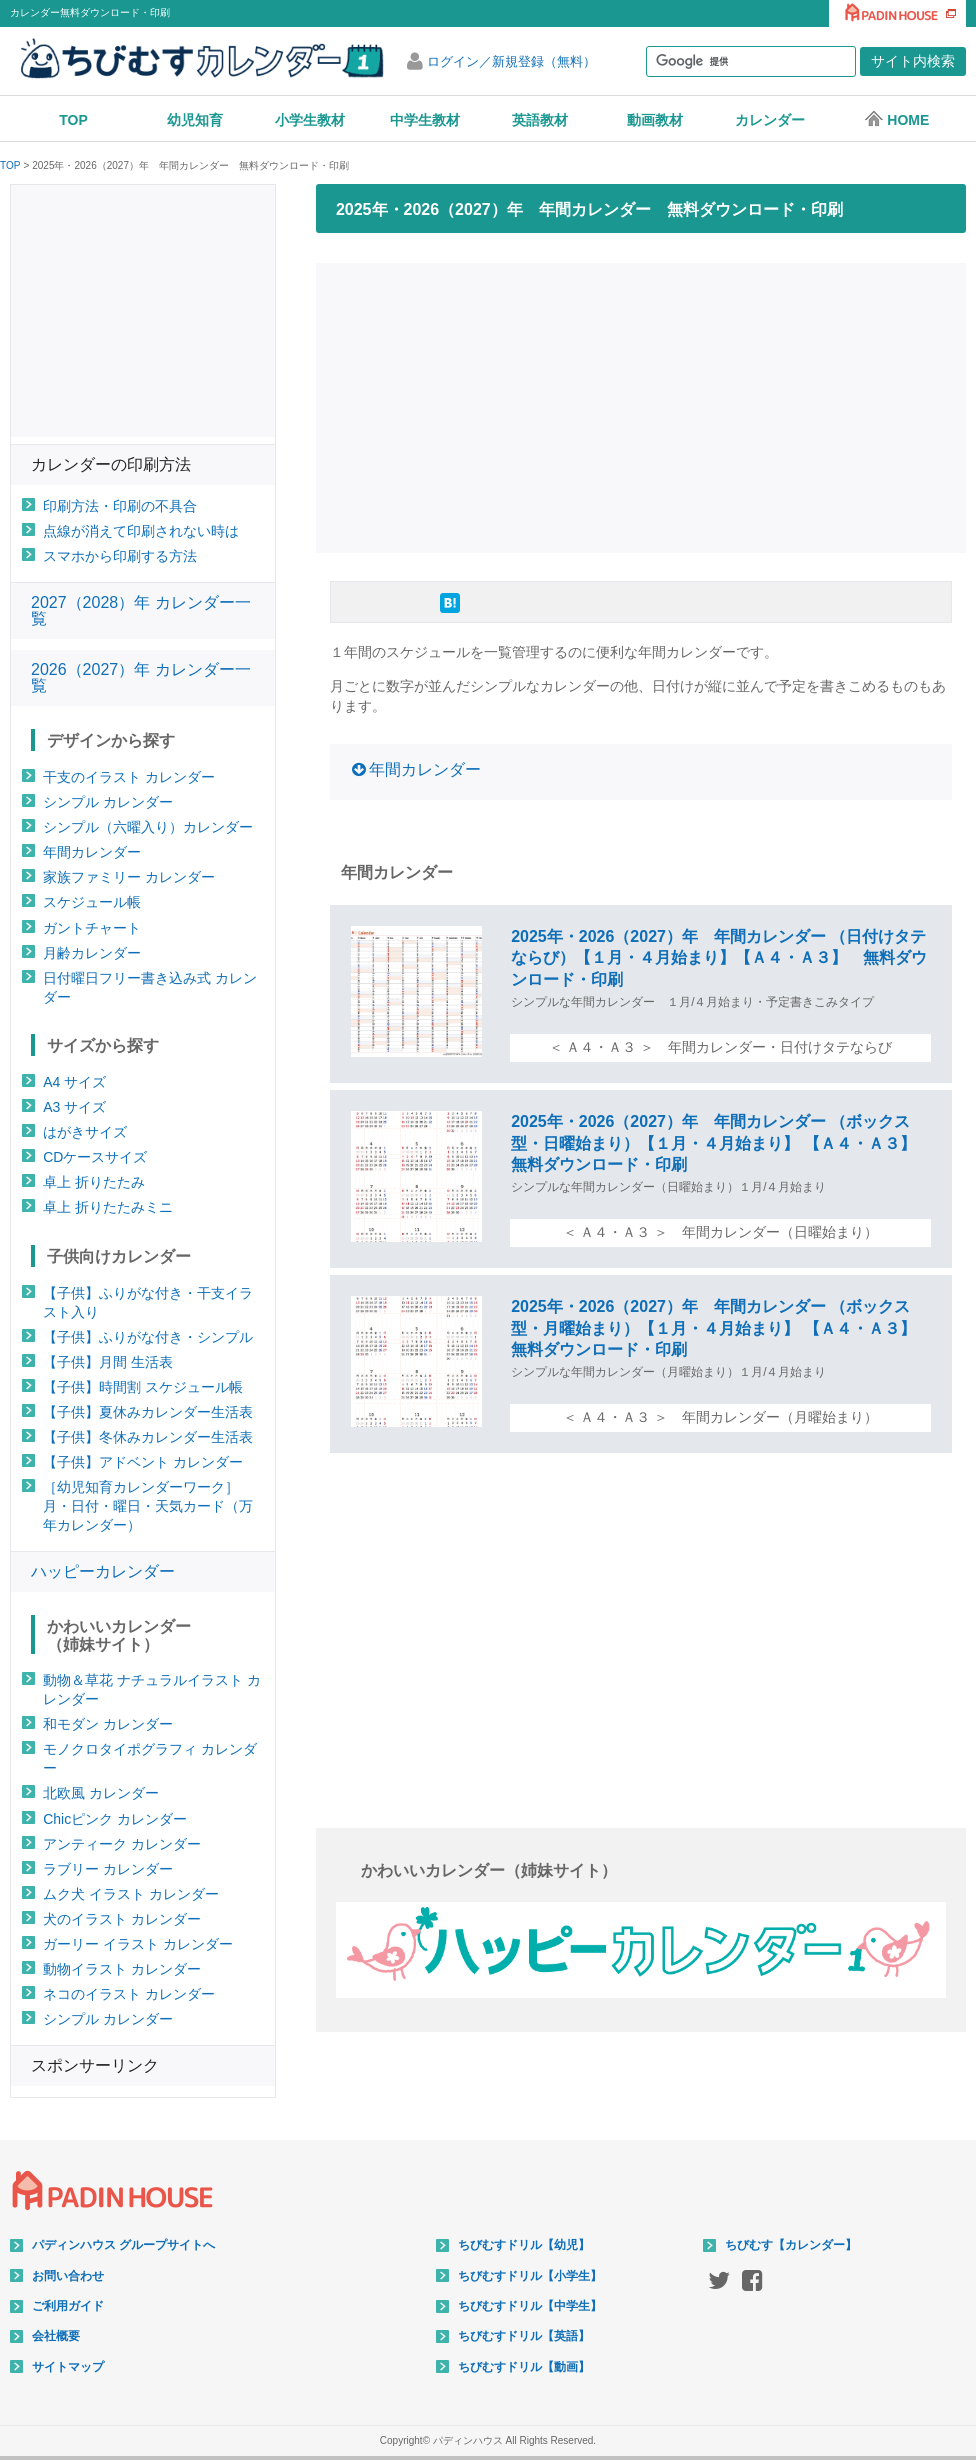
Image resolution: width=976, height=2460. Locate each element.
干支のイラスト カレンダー (129, 777)
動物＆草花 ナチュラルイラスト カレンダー (152, 1689)
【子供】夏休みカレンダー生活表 (148, 1412)
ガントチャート (92, 928)
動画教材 (655, 120)
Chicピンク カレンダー (115, 1819)
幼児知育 (195, 120)
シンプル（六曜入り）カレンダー (148, 827)
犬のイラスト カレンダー (122, 1919)
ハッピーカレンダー (103, 1571)
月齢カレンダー (92, 953)
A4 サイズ (74, 1082)
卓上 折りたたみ (94, 1182)
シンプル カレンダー (108, 802)
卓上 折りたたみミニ (108, 1207)
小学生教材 (310, 120)
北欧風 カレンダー (101, 1793)
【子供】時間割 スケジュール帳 (143, 1387)
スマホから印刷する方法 (120, 556)
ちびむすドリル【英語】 (524, 2336)
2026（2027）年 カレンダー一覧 (141, 677)
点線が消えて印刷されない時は (141, 531)
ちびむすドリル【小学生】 (530, 2276)
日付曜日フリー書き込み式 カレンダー (150, 987)
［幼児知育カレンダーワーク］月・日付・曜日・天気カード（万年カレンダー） (148, 1506)
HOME (896, 119)
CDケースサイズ (95, 1157)
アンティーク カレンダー (122, 1844)
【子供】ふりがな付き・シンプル (148, 1337)
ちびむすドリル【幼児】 (524, 2245)
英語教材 (540, 120)
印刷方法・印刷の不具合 (120, 506)
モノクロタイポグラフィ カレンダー (150, 1758)
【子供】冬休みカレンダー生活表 (148, 1437)
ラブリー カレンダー (108, 1869)
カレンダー (770, 120)
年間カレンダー (425, 769)
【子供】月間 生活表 (108, 1362)
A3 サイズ (74, 1107)
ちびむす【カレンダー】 (791, 2245)
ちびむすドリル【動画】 (524, 2367)
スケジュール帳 (92, 902)
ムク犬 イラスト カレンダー (131, 1894)
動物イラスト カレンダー (122, 1969)
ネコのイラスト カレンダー (129, 1994)
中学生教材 (425, 120)
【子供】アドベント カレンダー (143, 1462)
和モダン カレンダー (108, 1724)
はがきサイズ (85, 1132)
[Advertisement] (647, 405)
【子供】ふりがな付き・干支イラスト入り (148, 1302)
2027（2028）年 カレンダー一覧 (141, 610)
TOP (73, 120)
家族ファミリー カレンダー (129, 877)
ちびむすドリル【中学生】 (530, 2306)
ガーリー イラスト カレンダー (138, 1944)
